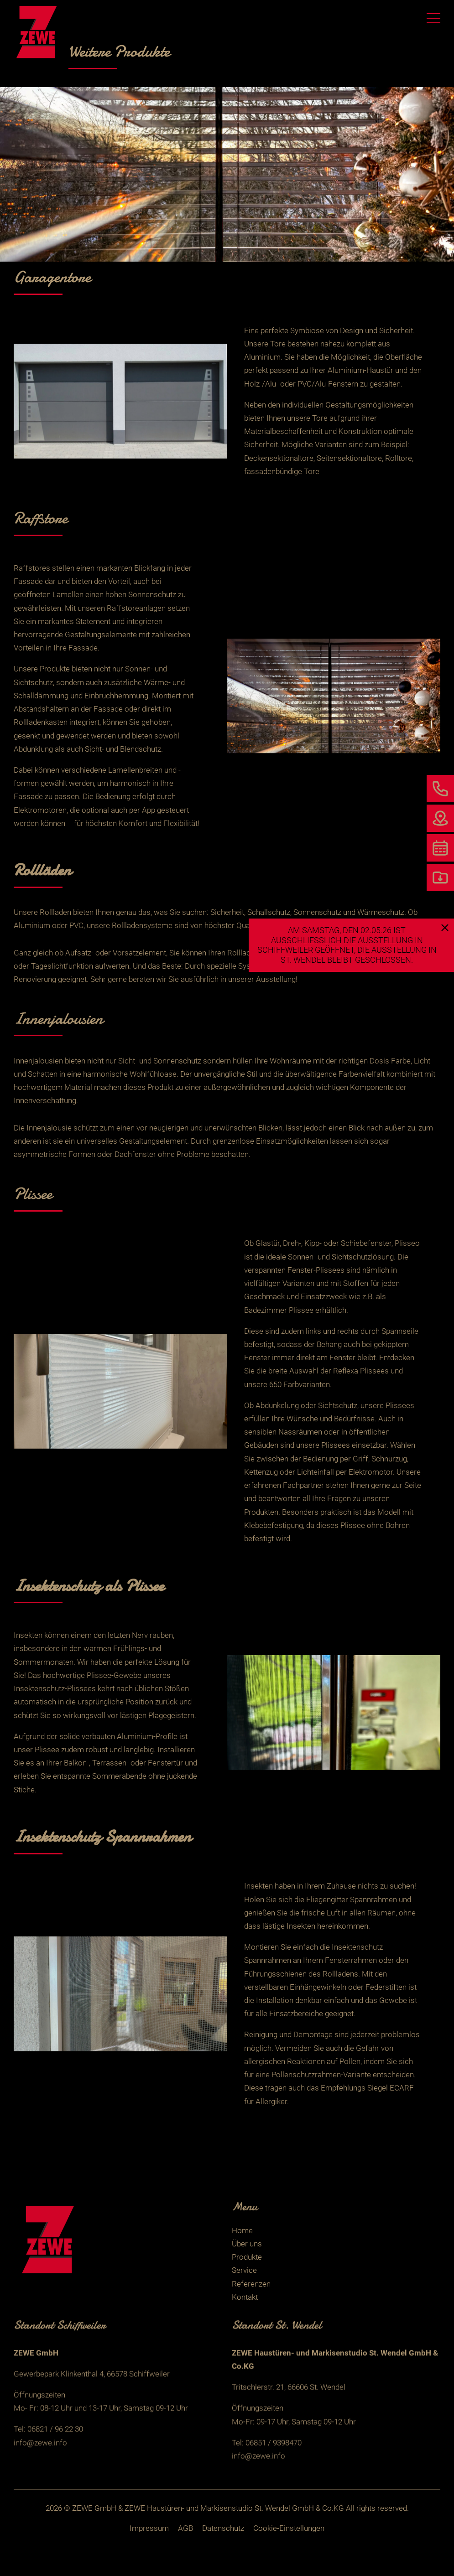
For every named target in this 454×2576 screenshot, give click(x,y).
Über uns (247, 2243)
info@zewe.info (40, 2460)
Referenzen (251, 2283)
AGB (185, 2528)
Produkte (247, 2256)
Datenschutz (223, 2528)
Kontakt (245, 2297)
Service (244, 2270)
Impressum (149, 2528)
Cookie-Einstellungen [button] (288, 2528)
